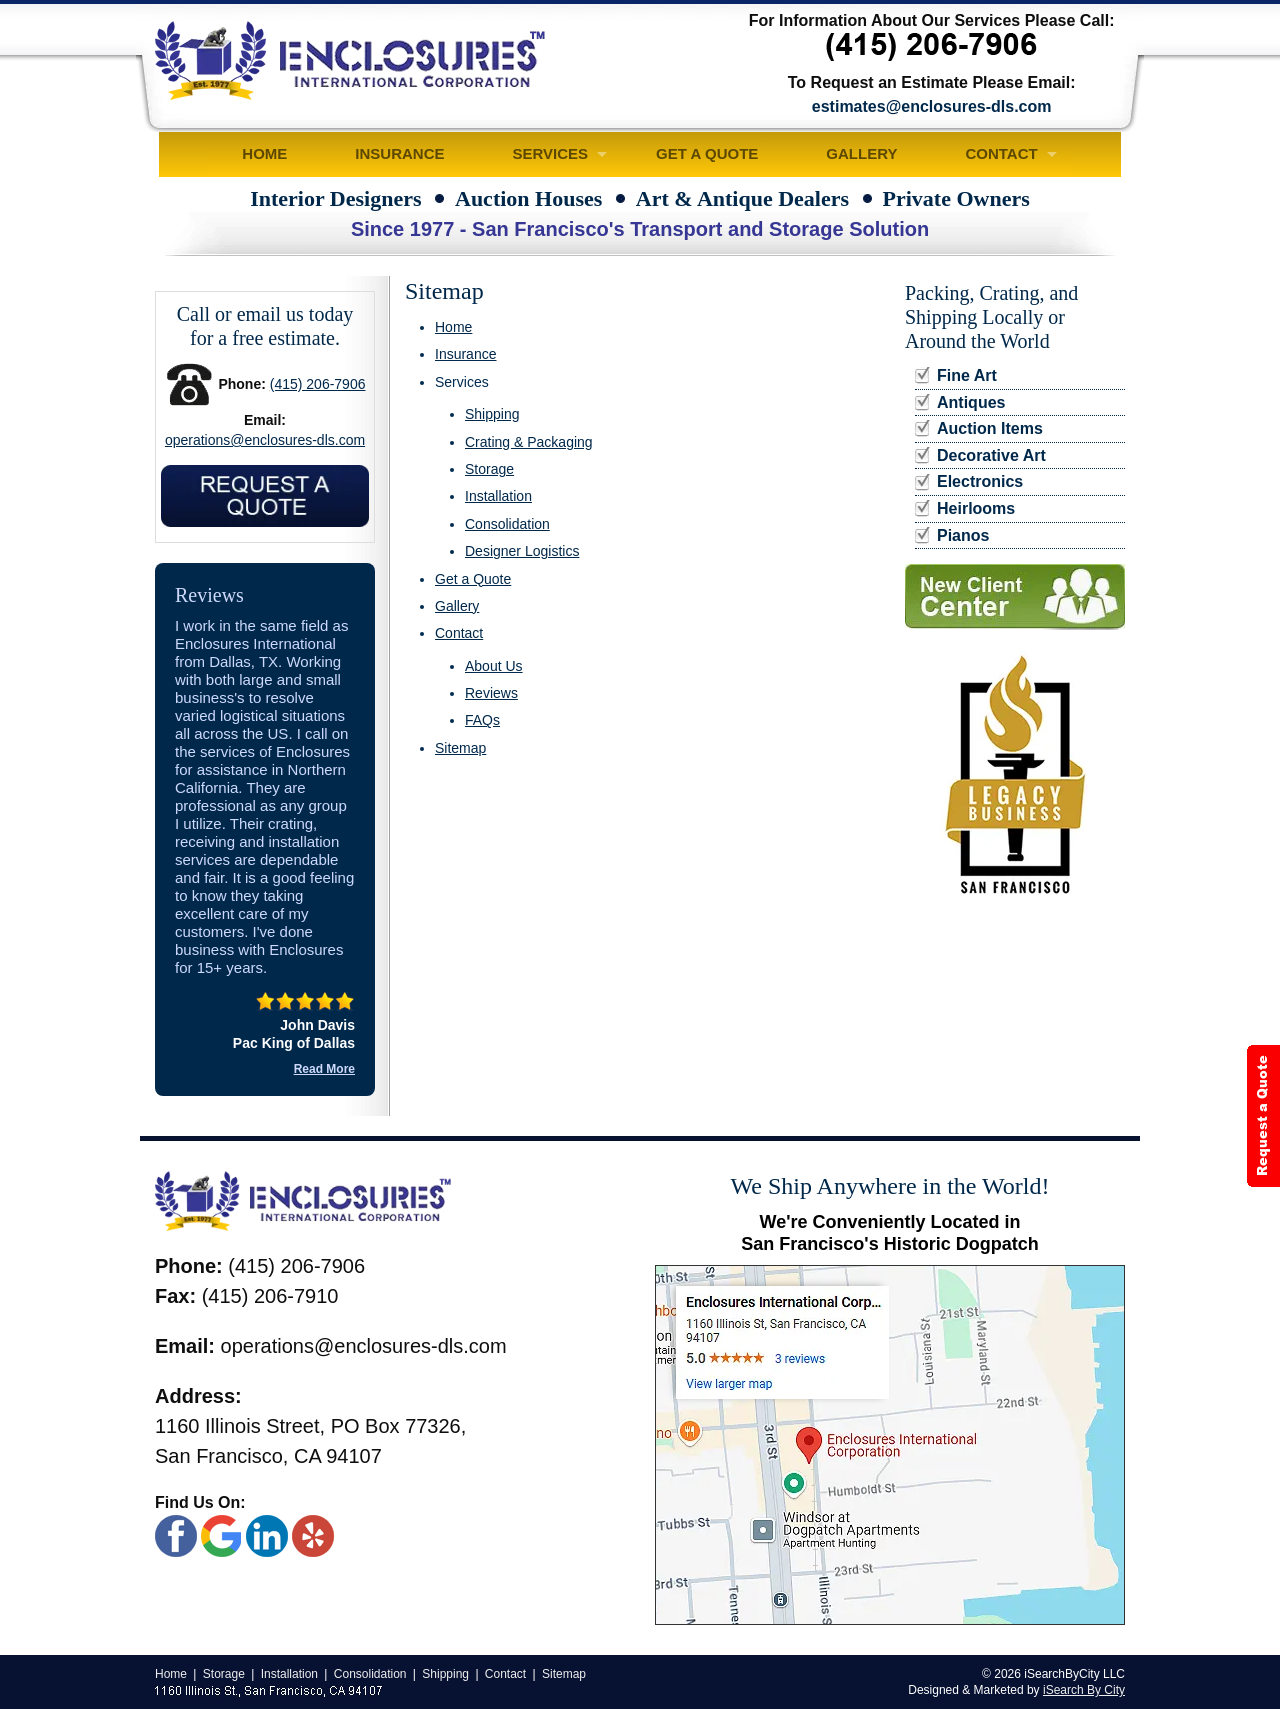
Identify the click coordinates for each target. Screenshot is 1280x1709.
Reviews (491, 693)
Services (551, 153)
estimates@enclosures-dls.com (932, 106)
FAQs (482, 720)
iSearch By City (1084, 1690)
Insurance (399, 153)
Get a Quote (707, 153)
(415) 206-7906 (318, 384)
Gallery (861, 153)
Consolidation (507, 524)
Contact (1001, 153)
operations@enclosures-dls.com (265, 440)
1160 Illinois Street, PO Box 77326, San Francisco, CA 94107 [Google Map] (310, 1441)
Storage (489, 469)
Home (264, 153)
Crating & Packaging (529, 442)
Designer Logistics (522, 551)
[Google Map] (890, 1445)
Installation (498, 496)
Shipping (492, 414)
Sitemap (460, 748)
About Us (494, 666)
